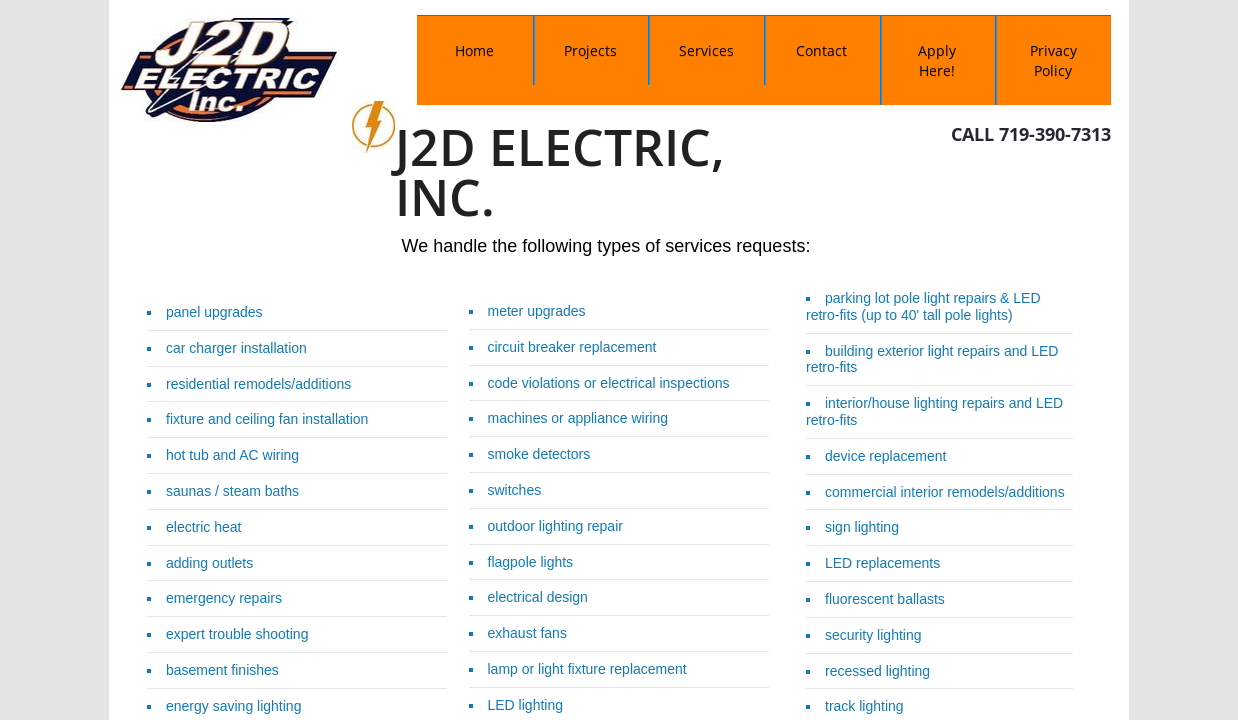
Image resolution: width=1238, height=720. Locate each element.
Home (474, 50)
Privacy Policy (1053, 60)
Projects (590, 50)
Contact (821, 50)
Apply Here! (937, 60)
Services (706, 50)
